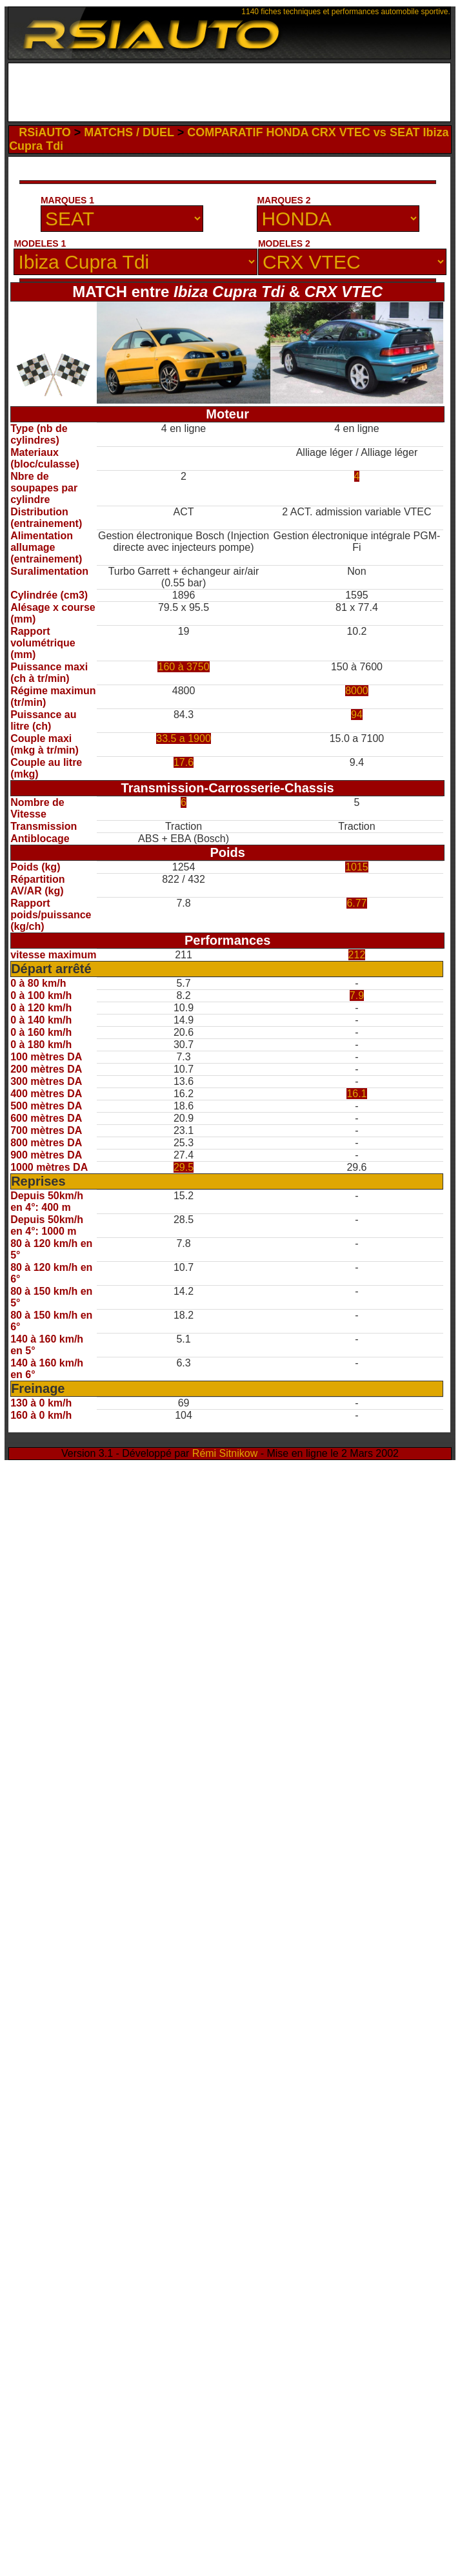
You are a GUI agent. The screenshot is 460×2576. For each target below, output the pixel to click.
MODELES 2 (284, 243)
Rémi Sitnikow (224, 1453)
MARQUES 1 (67, 200)
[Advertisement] (233, 95)
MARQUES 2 (283, 200)
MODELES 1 (40, 243)
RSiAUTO (44, 132)
